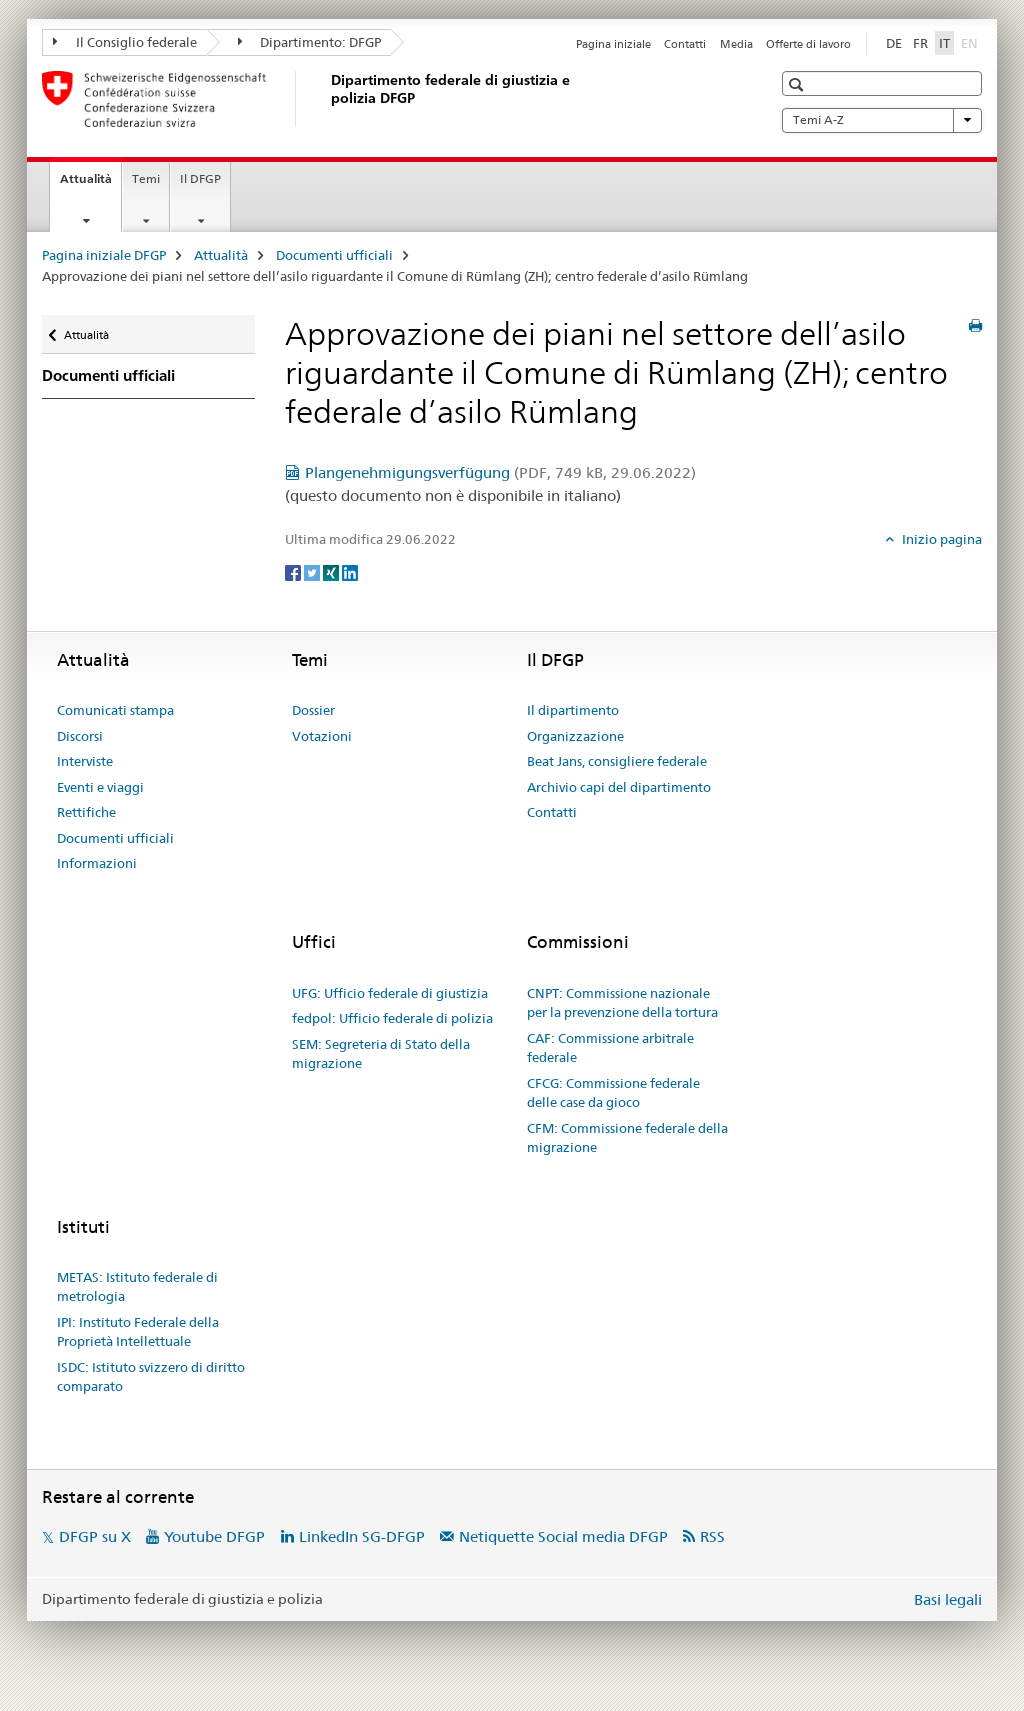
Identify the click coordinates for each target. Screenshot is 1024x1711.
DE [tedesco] (894, 43)
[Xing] (332, 572)
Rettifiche (86, 812)
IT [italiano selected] (944, 43)
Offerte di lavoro (808, 44)
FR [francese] (920, 43)
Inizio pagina (940, 539)
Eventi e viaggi (100, 787)
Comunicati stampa (115, 710)
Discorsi (80, 736)
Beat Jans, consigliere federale (617, 761)
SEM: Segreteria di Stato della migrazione (381, 1054)
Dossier (313, 710)
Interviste (85, 761)
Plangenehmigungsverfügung (500, 472)
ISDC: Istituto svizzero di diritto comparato (151, 1377)
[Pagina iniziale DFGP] (327, 99)
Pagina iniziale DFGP (104, 255)
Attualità (90, 185)
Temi (146, 178)
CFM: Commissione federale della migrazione (627, 1138)
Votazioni (322, 736)
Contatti (685, 44)
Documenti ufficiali (334, 255)
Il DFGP (200, 178)
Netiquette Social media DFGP (563, 1536)
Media (736, 44)
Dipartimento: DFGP (310, 42)
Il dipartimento (573, 710)
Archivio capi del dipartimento (619, 787)
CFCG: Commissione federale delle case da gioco (613, 1093)
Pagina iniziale (613, 44)
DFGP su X (95, 1536)
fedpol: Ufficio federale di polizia (392, 1018)
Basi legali (948, 1599)
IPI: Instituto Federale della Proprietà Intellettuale (138, 1332)
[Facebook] (294, 572)
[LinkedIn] (350, 572)
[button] (798, 84)
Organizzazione (575, 736)
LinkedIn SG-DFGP (362, 1536)
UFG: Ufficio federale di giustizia (390, 993)
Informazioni (97, 863)
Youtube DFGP (214, 1536)
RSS (712, 1536)
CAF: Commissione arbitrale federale (610, 1048)
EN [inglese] (971, 42)
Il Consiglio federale (125, 42)
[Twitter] (313, 572)
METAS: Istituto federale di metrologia (137, 1287)
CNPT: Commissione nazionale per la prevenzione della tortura (622, 1003)
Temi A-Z (882, 120)
